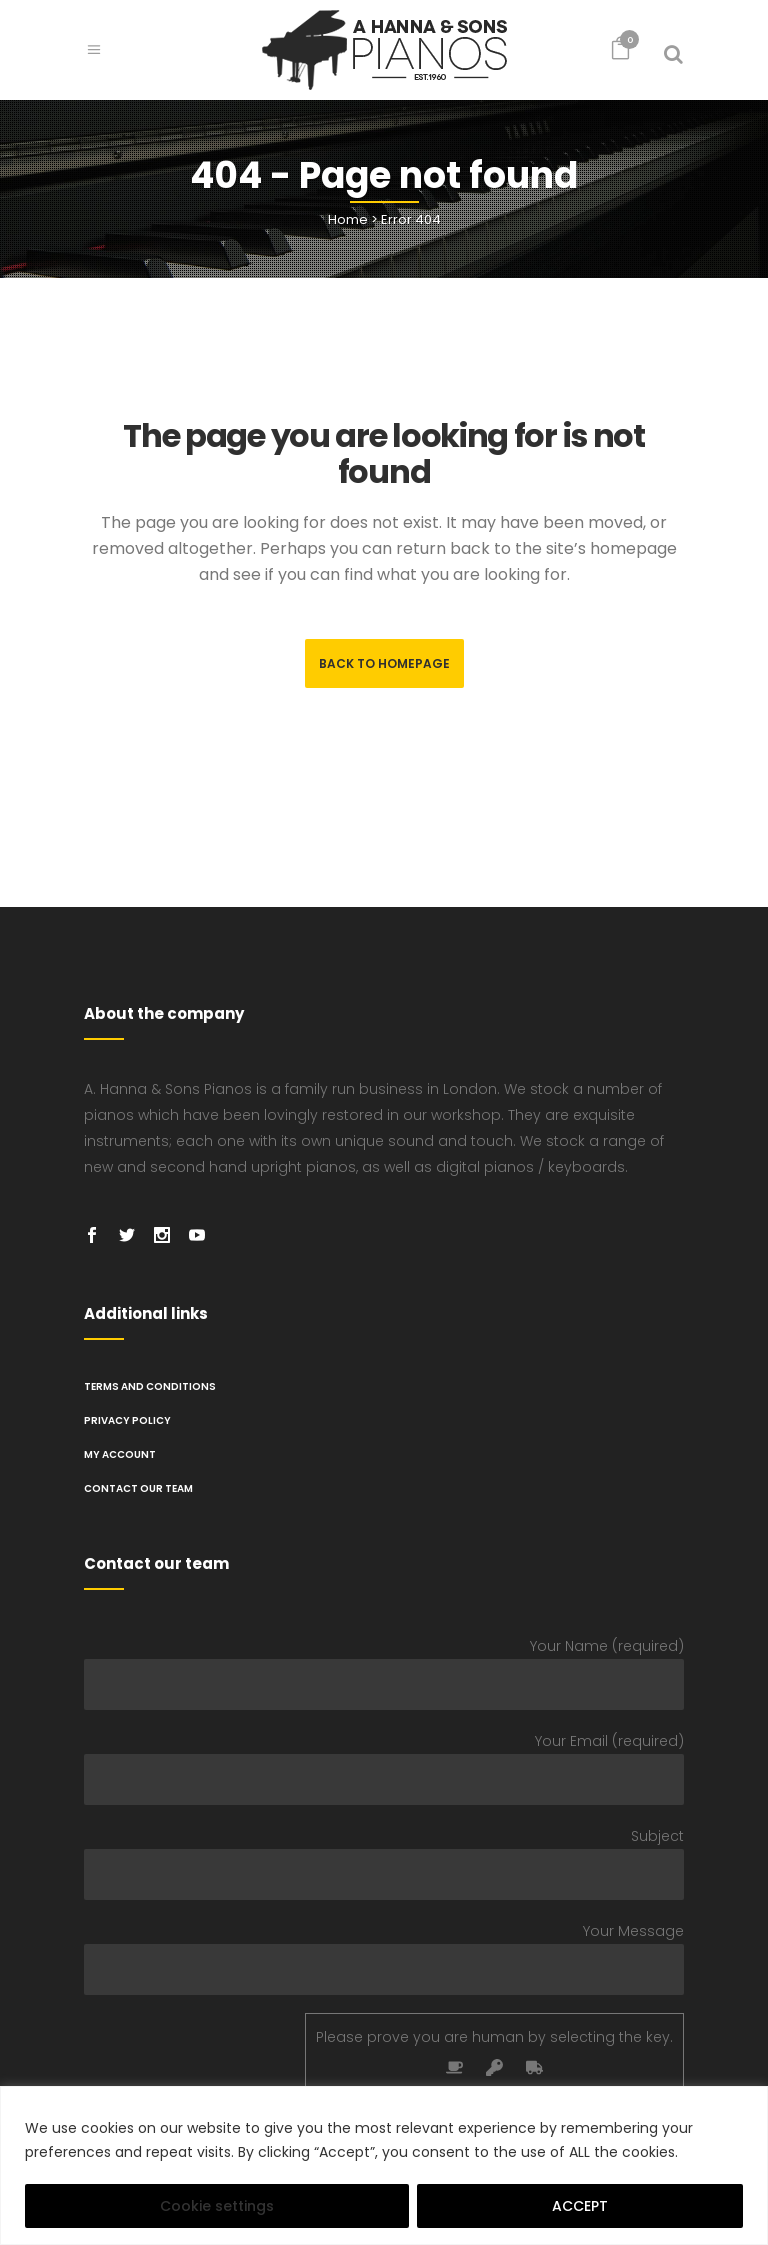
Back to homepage (384, 663)
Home (348, 219)
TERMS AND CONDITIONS (150, 1386)
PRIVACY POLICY (127, 1420)
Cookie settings (217, 2206)
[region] (384, 2165)
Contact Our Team (138, 1488)
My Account (120, 1454)
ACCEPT (580, 2206)
